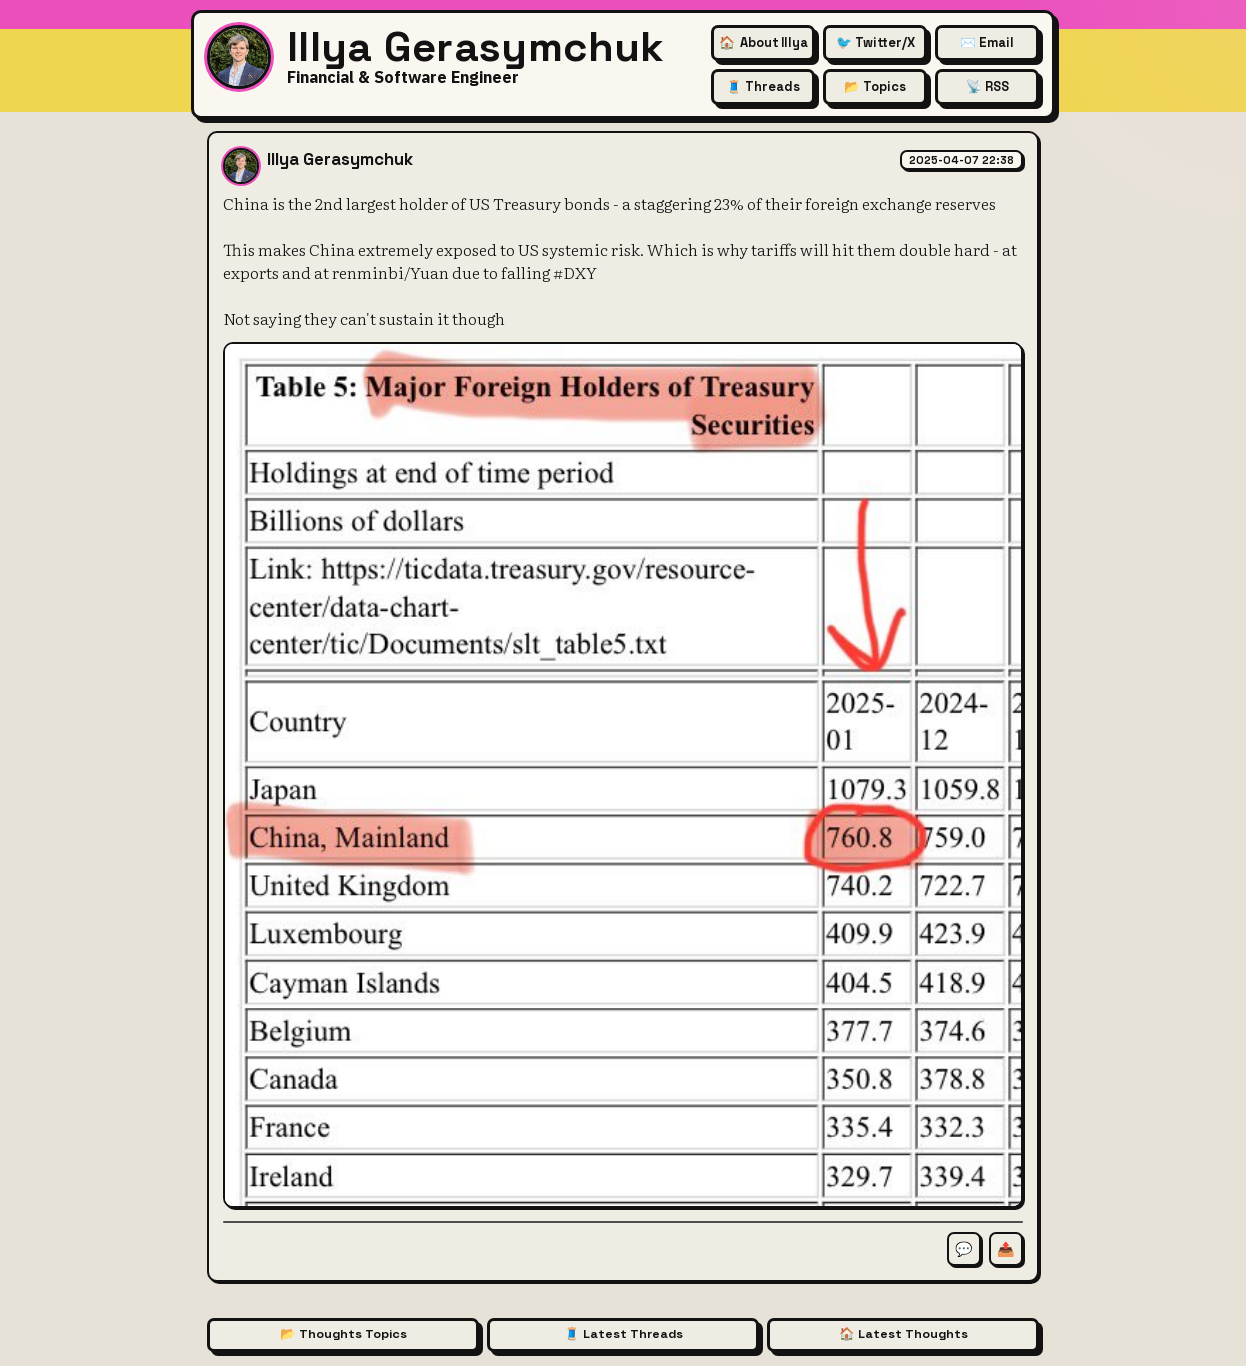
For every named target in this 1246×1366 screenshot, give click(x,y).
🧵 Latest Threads (623, 1334)
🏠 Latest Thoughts (903, 1334)
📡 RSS (987, 86)
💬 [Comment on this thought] (964, 1249)
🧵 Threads (763, 86)
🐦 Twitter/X (875, 42)
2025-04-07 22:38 (961, 160)
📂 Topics (875, 86)
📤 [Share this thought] (1006, 1249)
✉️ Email (987, 42)
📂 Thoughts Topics (343, 1334)
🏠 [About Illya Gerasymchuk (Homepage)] (763, 42)
